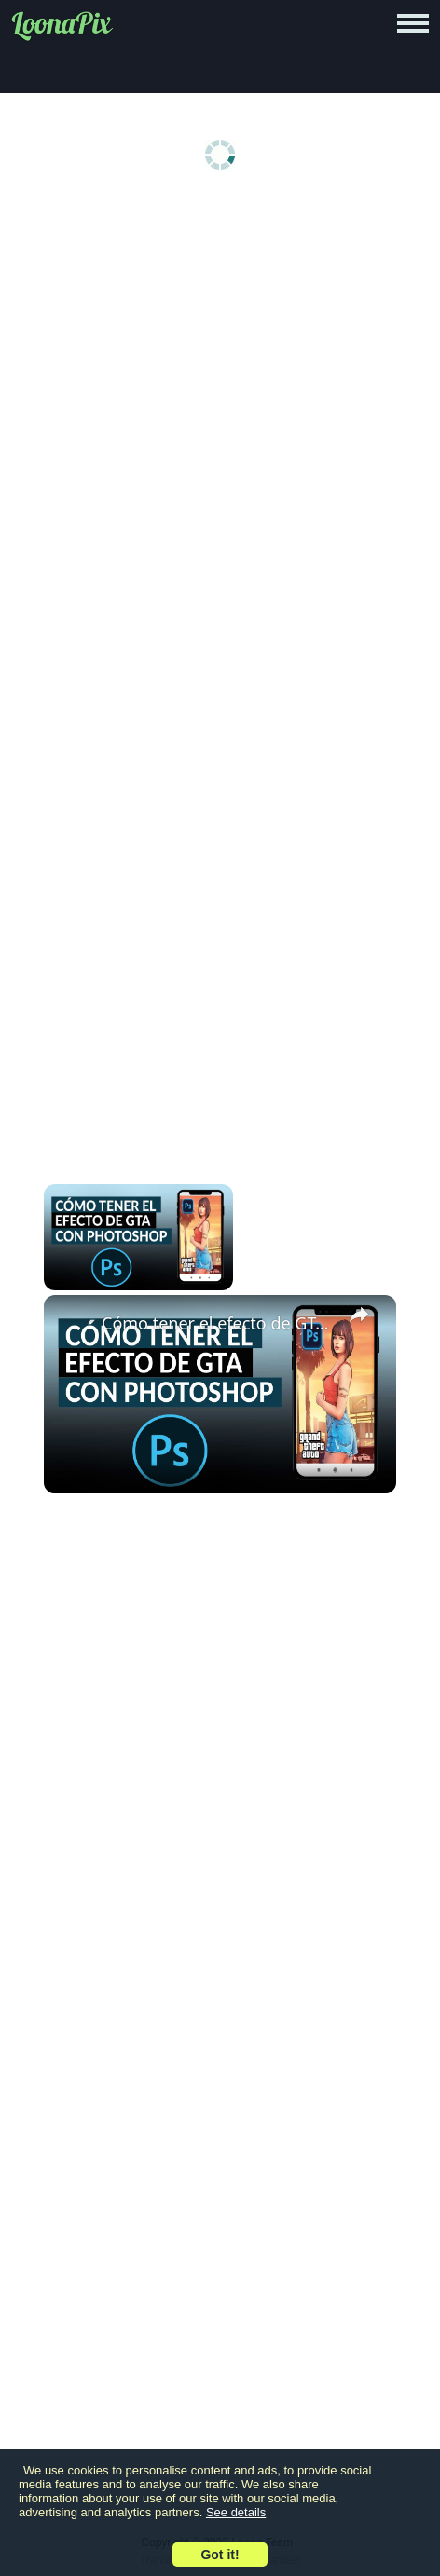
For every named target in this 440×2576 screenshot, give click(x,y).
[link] (73, 1324)
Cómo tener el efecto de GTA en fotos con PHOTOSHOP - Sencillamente (217, 1323)
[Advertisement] (220, 436)
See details (236, 2512)
